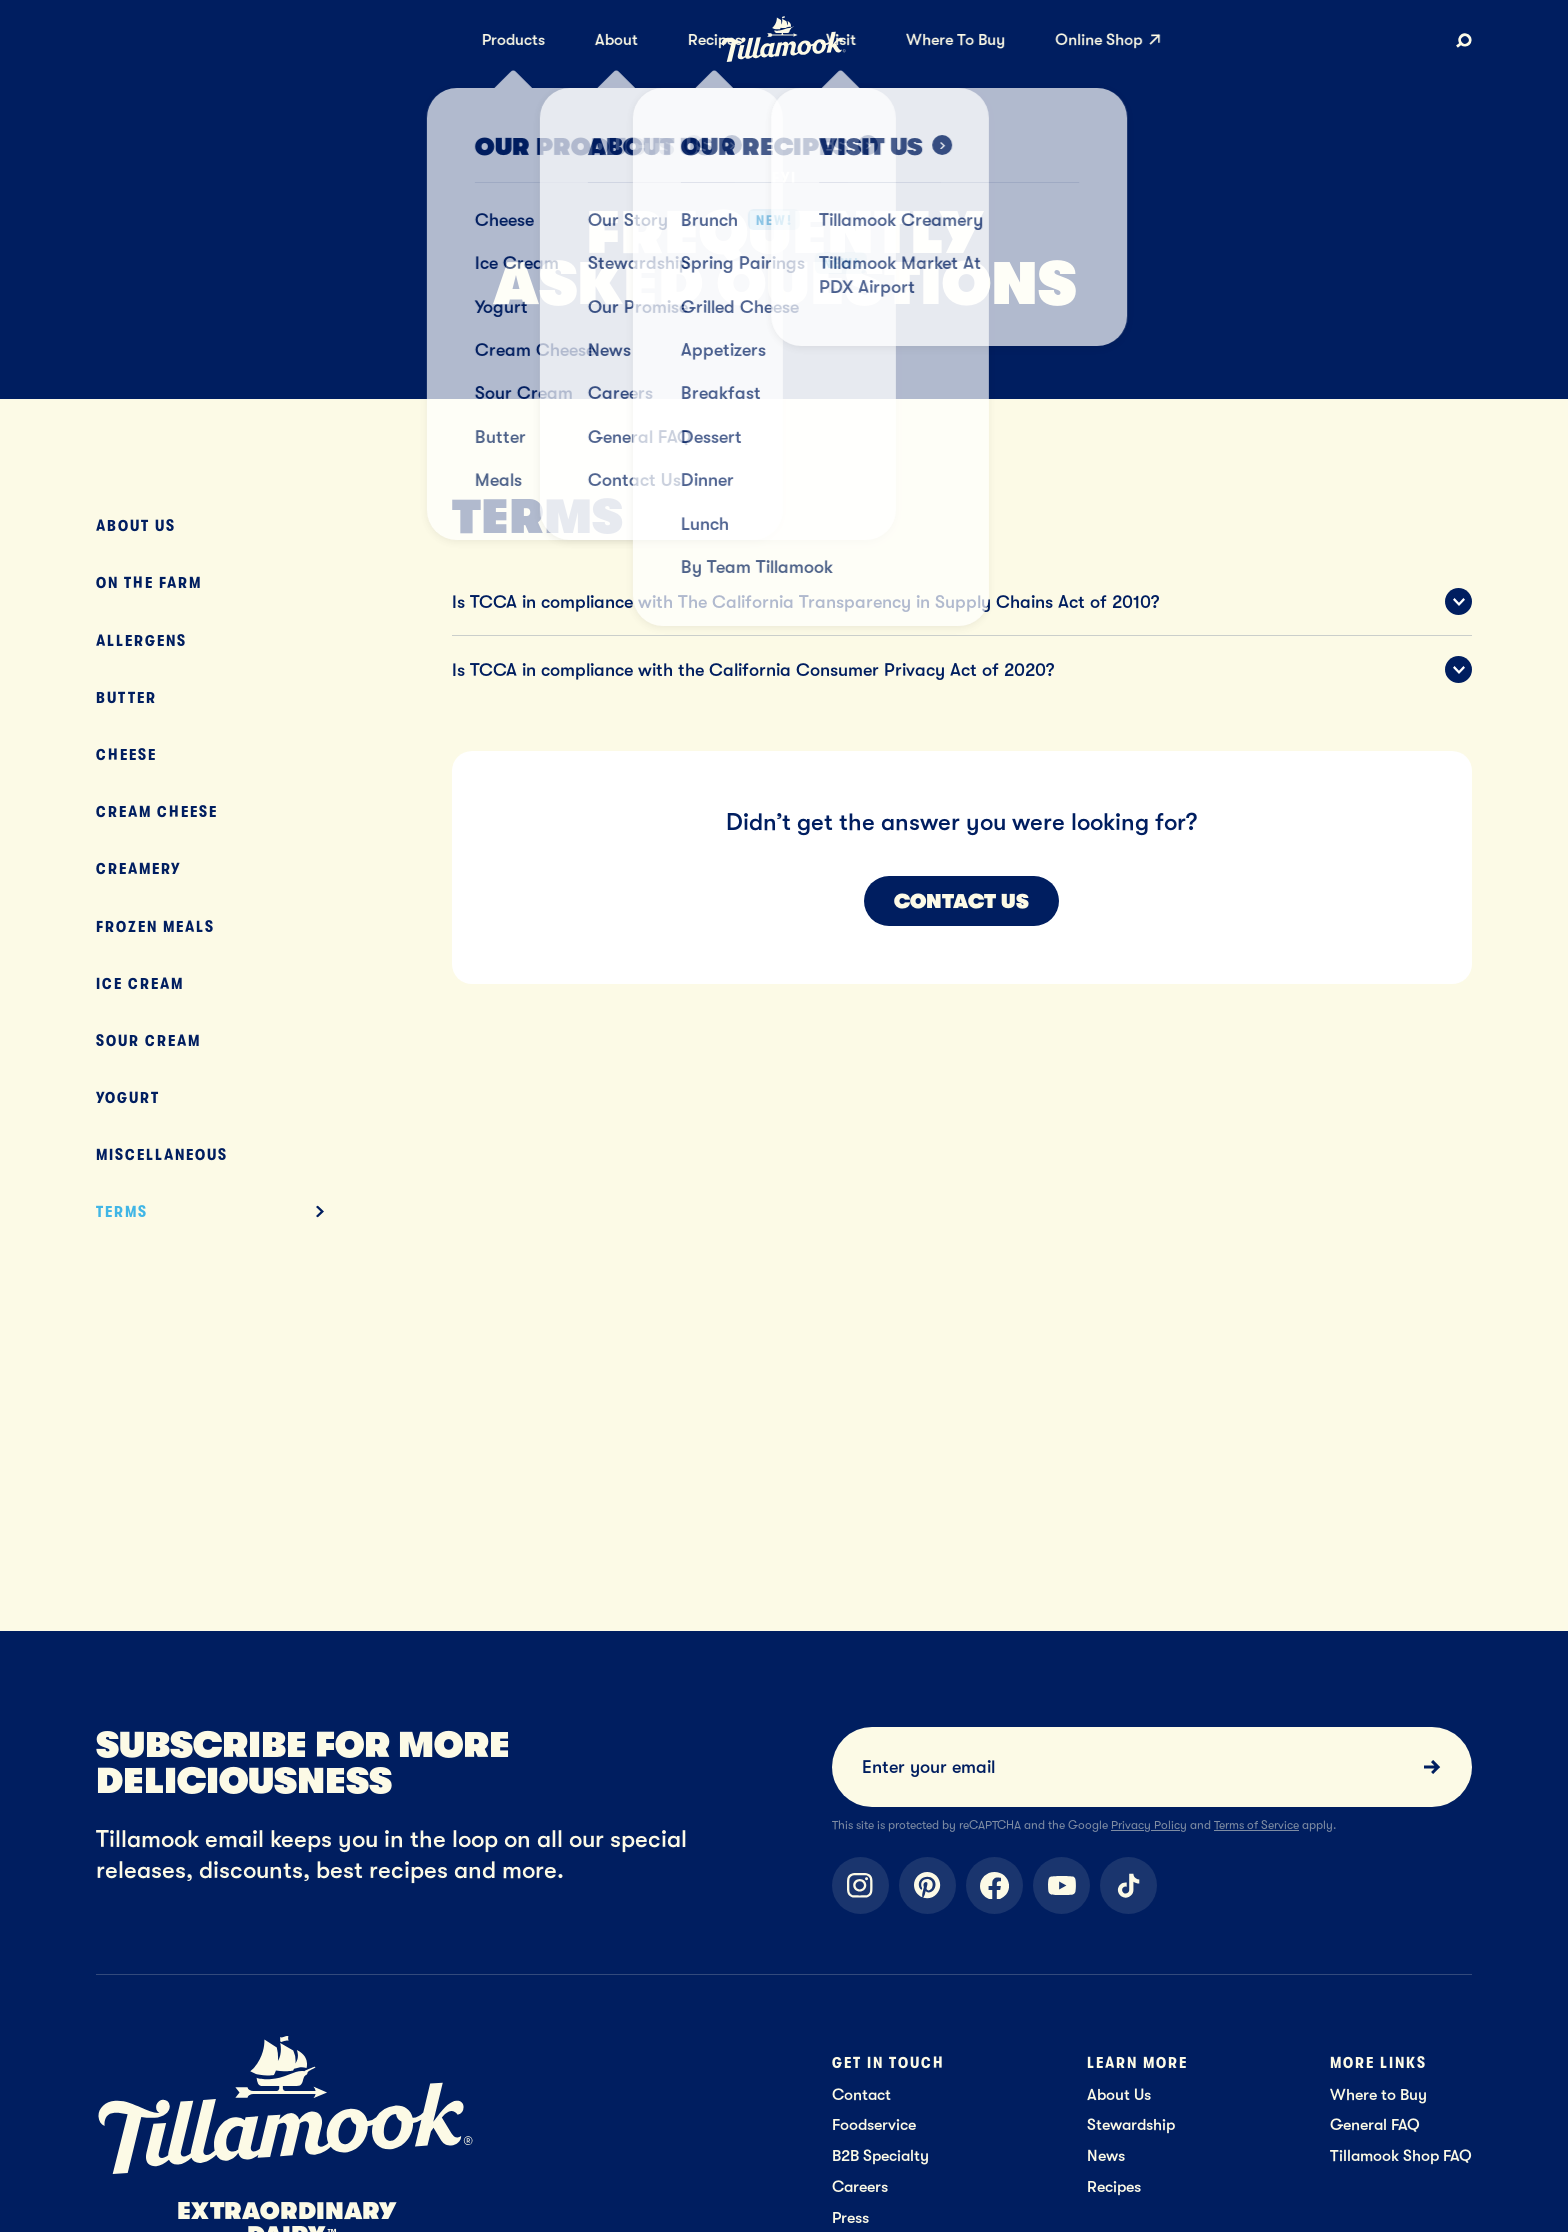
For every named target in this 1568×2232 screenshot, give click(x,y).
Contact (861, 2094)
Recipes (1114, 2186)
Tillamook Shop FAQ (1401, 2155)
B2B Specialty (880, 2155)
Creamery (138, 868)
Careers (860, 2186)
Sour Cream (148, 1040)
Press (850, 2217)
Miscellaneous (162, 1154)
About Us (136, 525)
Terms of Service (1256, 1825)
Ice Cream (140, 983)
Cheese (126, 754)
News (1106, 2155)
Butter (126, 697)
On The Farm (149, 582)
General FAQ (1375, 2124)
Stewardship (1131, 2124)
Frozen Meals (155, 926)
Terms (122, 1211)
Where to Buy (1378, 2094)
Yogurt (128, 1097)
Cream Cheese (157, 811)
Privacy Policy (1149, 1825)
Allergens (141, 640)
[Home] (784, 58)
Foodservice (874, 2124)
